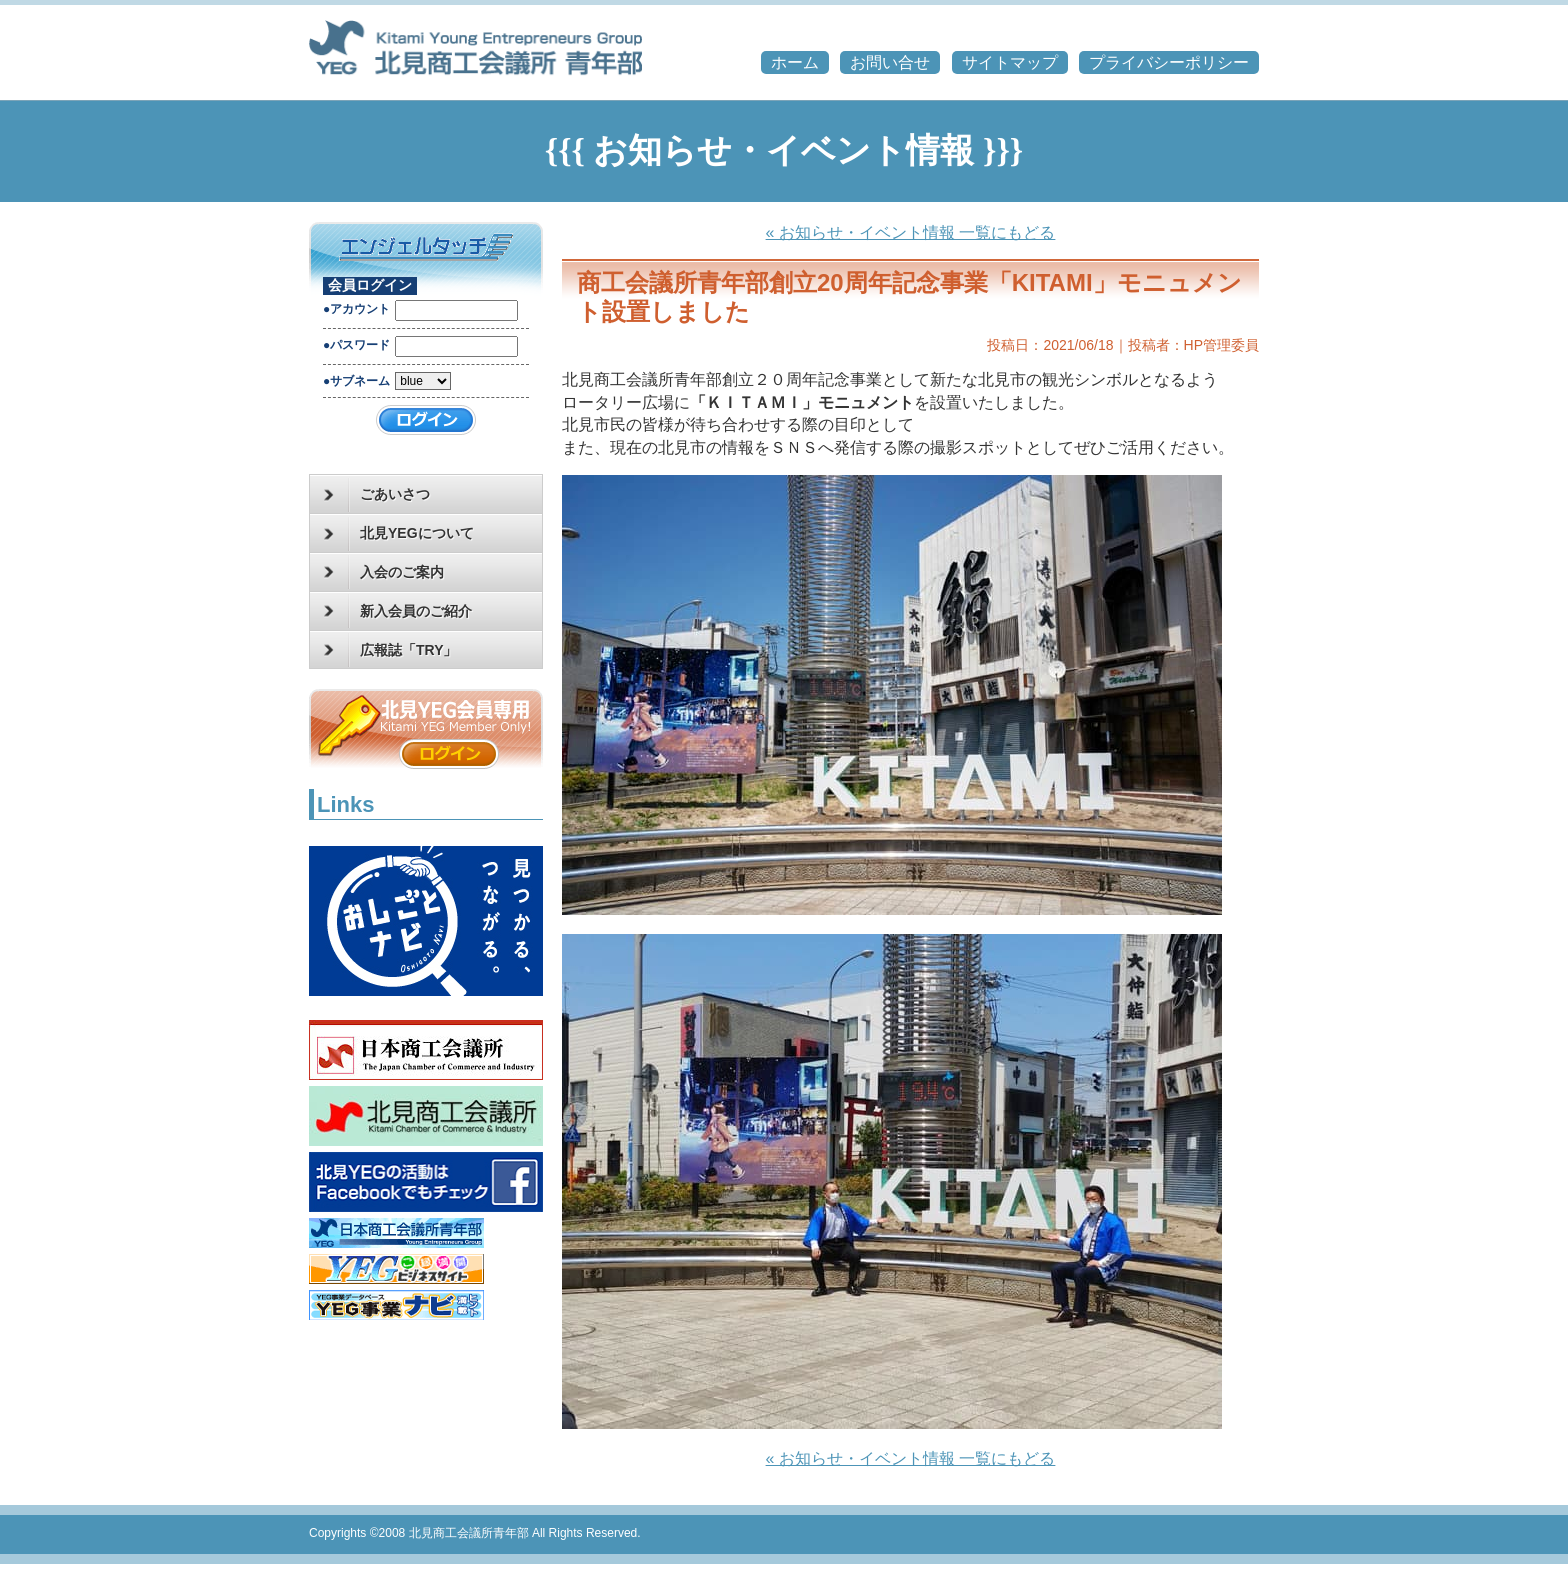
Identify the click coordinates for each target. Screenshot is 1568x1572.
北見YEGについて (399, 534)
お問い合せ (890, 62)
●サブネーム (356, 381)
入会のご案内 (384, 572)
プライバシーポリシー (1169, 62)
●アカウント (356, 309)
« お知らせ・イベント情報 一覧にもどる (911, 232)
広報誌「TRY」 (390, 650)
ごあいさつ (377, 495)
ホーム (795, 62)
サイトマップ (1010, 62)
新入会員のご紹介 (398, 611)
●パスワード (356, 345)
